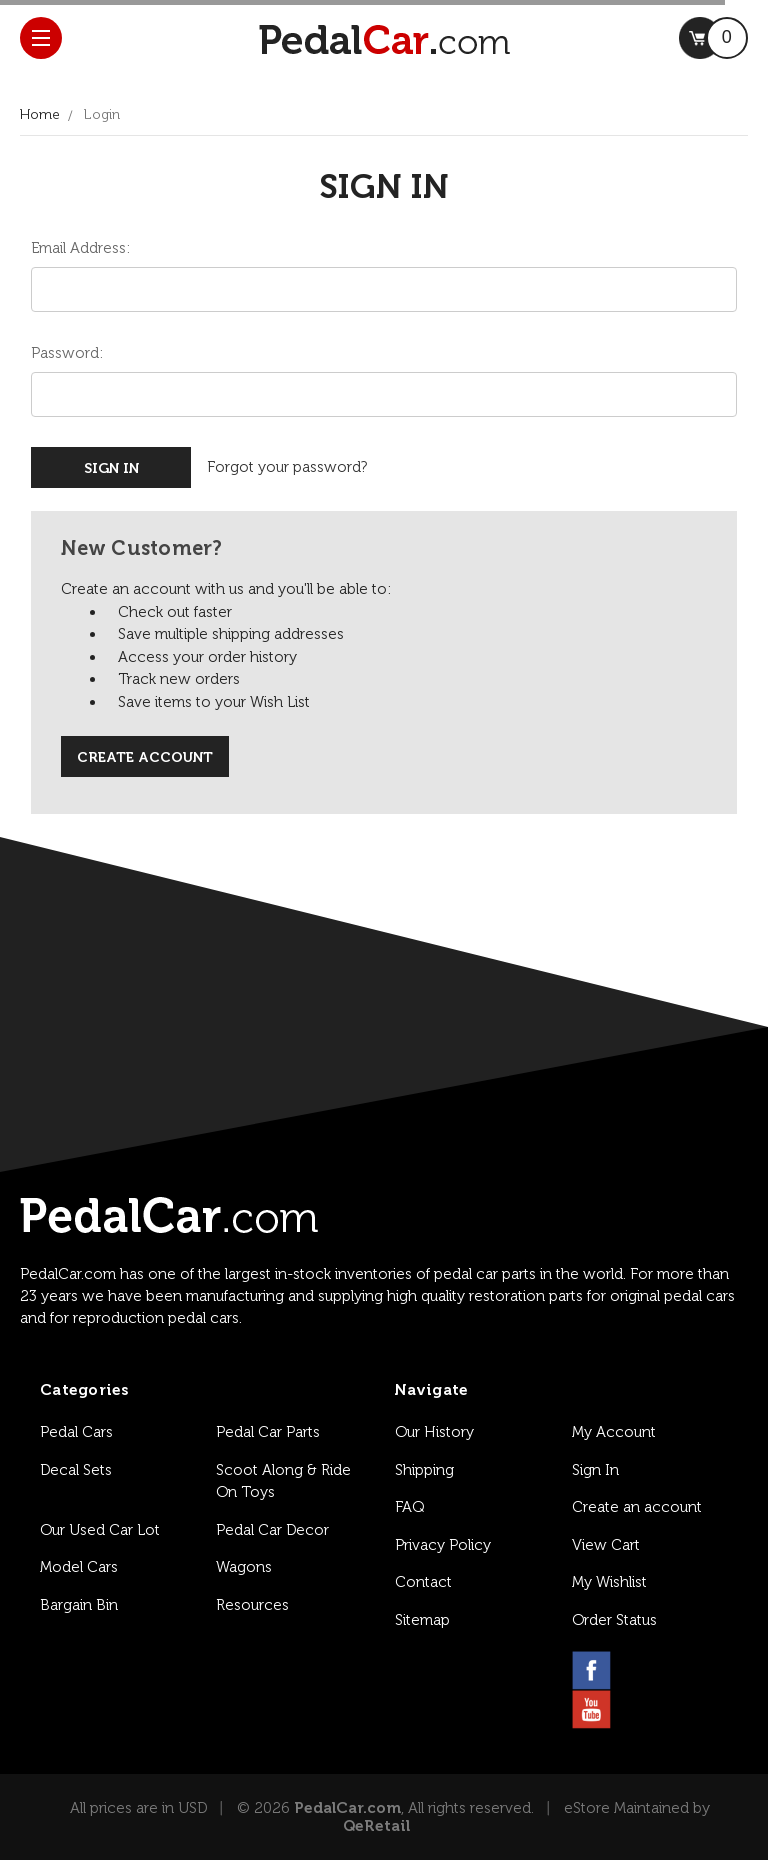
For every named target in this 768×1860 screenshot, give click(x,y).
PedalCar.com (347, 1808)
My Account (614, 1432)
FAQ (409, 1507)
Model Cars (79, 1567)
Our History (434, 1432)
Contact (423, 1582)
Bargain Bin (79, 1605)
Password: (67, 353)
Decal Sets (76, 1470)
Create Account (145, 757)
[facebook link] (591, 1670)
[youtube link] (591, 1709)
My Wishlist (609, 1582)
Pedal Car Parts (268, 1432)
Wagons (244, 1567)
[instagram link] (639, 1670)
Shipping (424, 1470)
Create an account (637, 1507)
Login (102, 114)
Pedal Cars (76, 1432)
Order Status (614, 1620)
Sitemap (422, 1620)
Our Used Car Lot (100, 1530)
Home (40, 114)
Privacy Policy (443, 1545)
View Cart (606, 1545)
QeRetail (376, 1826)
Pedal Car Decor (272, 1530)
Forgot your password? (287, 467)
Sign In (595, 1470)
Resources (252, 1605)
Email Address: (80, 248)
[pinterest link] (687, 1670)
